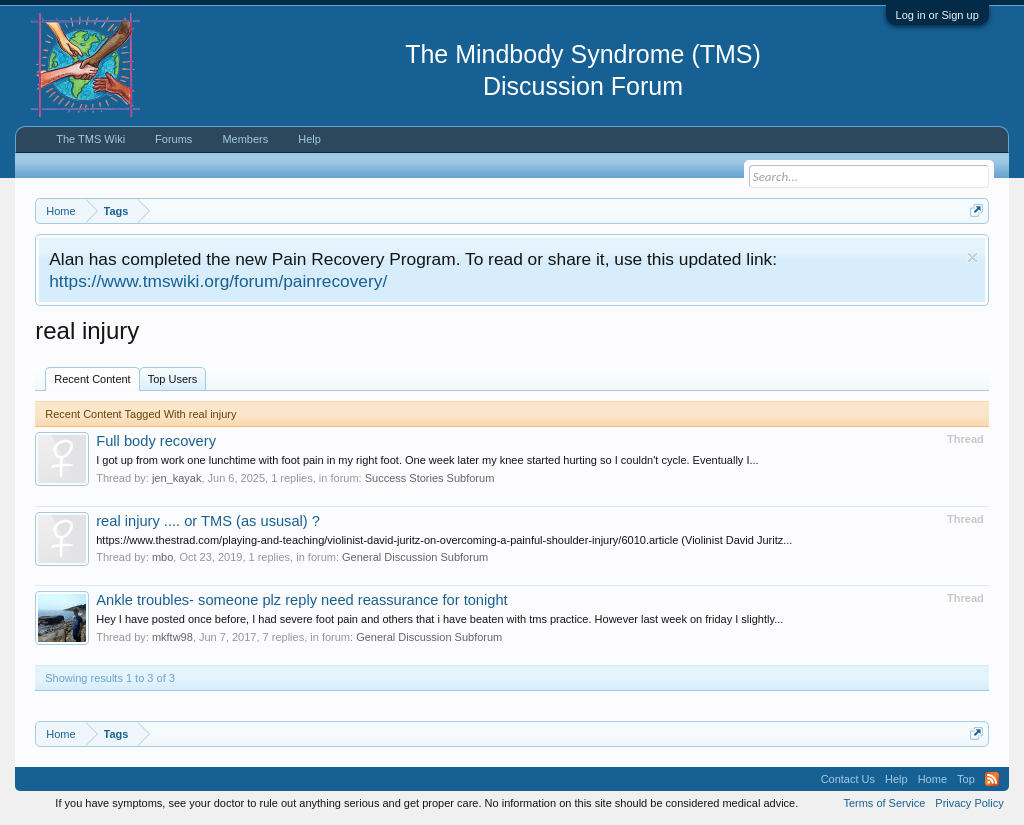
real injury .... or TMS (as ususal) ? (208, 521)
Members (245, 139)
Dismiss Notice (972, 257)
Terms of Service (884, 803)
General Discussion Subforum (415, 557)
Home (932, 779)
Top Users (173, 379)
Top (966, 779)
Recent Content (92, 379)
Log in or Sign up (937, 15)
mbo (162, 557)
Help (309, 139)
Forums (173, 139)
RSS (992, 779)
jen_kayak (177, 478)
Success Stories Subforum (430, 478)
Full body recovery (156, 441)
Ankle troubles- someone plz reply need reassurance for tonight (301, 600)
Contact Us (848, 779)
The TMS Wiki (90, 139)
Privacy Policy (969, 803)
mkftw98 (172, 637)
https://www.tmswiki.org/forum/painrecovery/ (218, 281)
